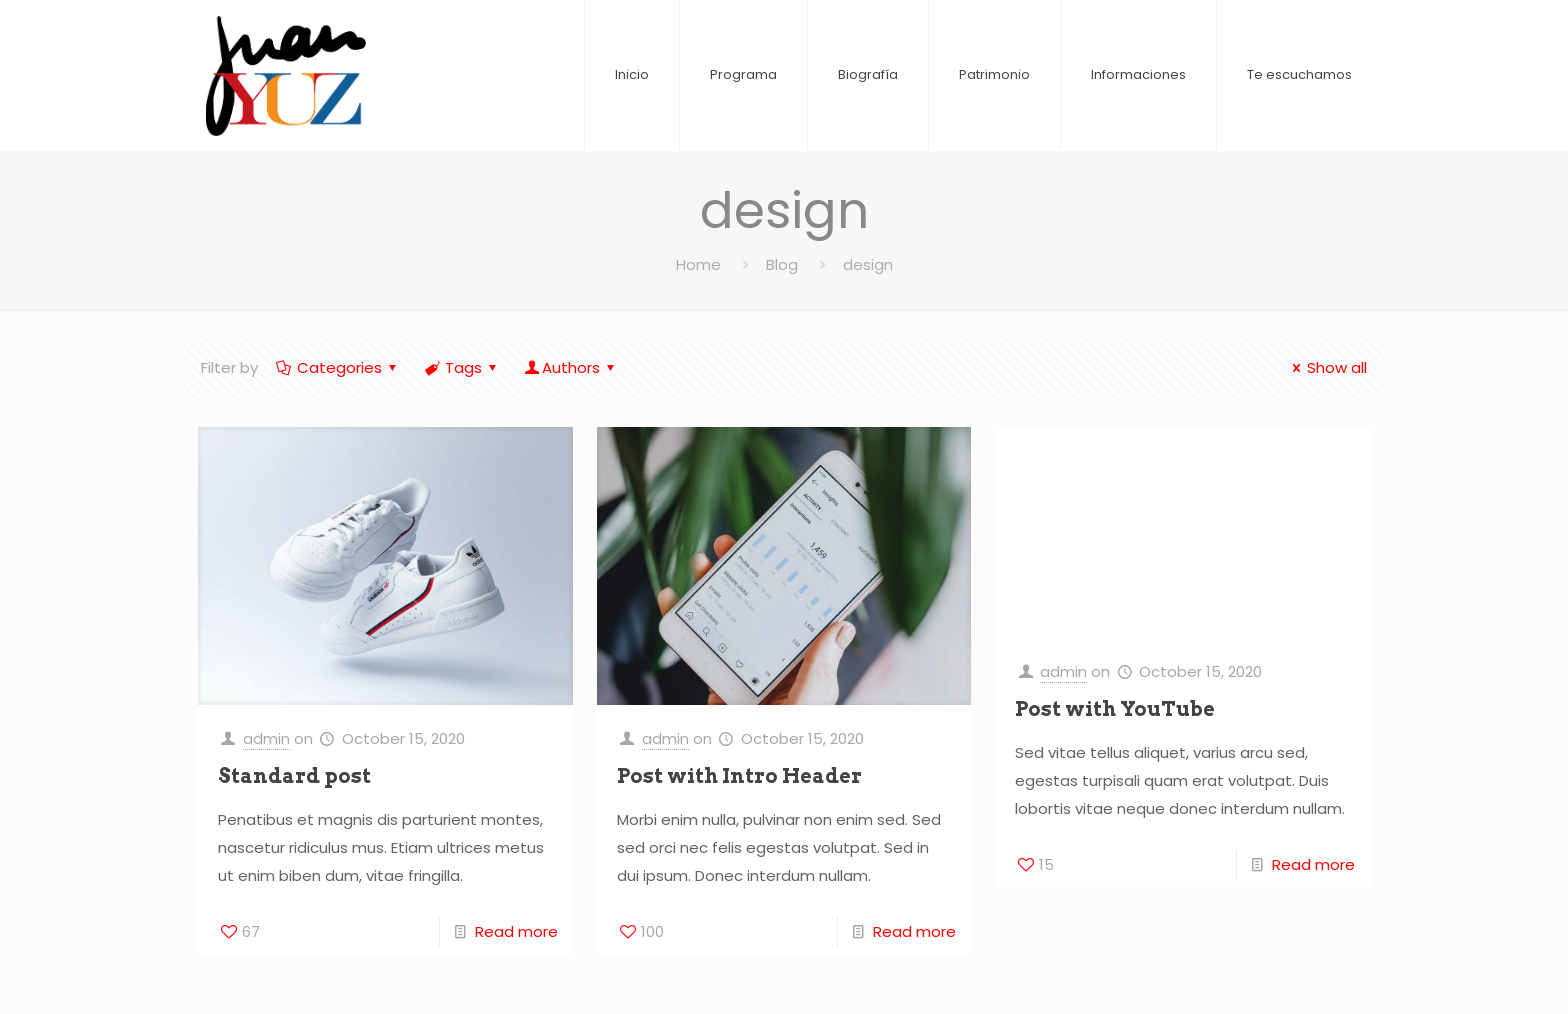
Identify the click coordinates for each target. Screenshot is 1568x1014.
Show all (1326, 367)
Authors (571, 367)
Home (698, 264)
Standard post (294, 776)
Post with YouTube (1115, 709)
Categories (338, 367)
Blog (782, 264)
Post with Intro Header (739, 776)
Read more (516, 931)
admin (266, 738)
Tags (462, 367)
